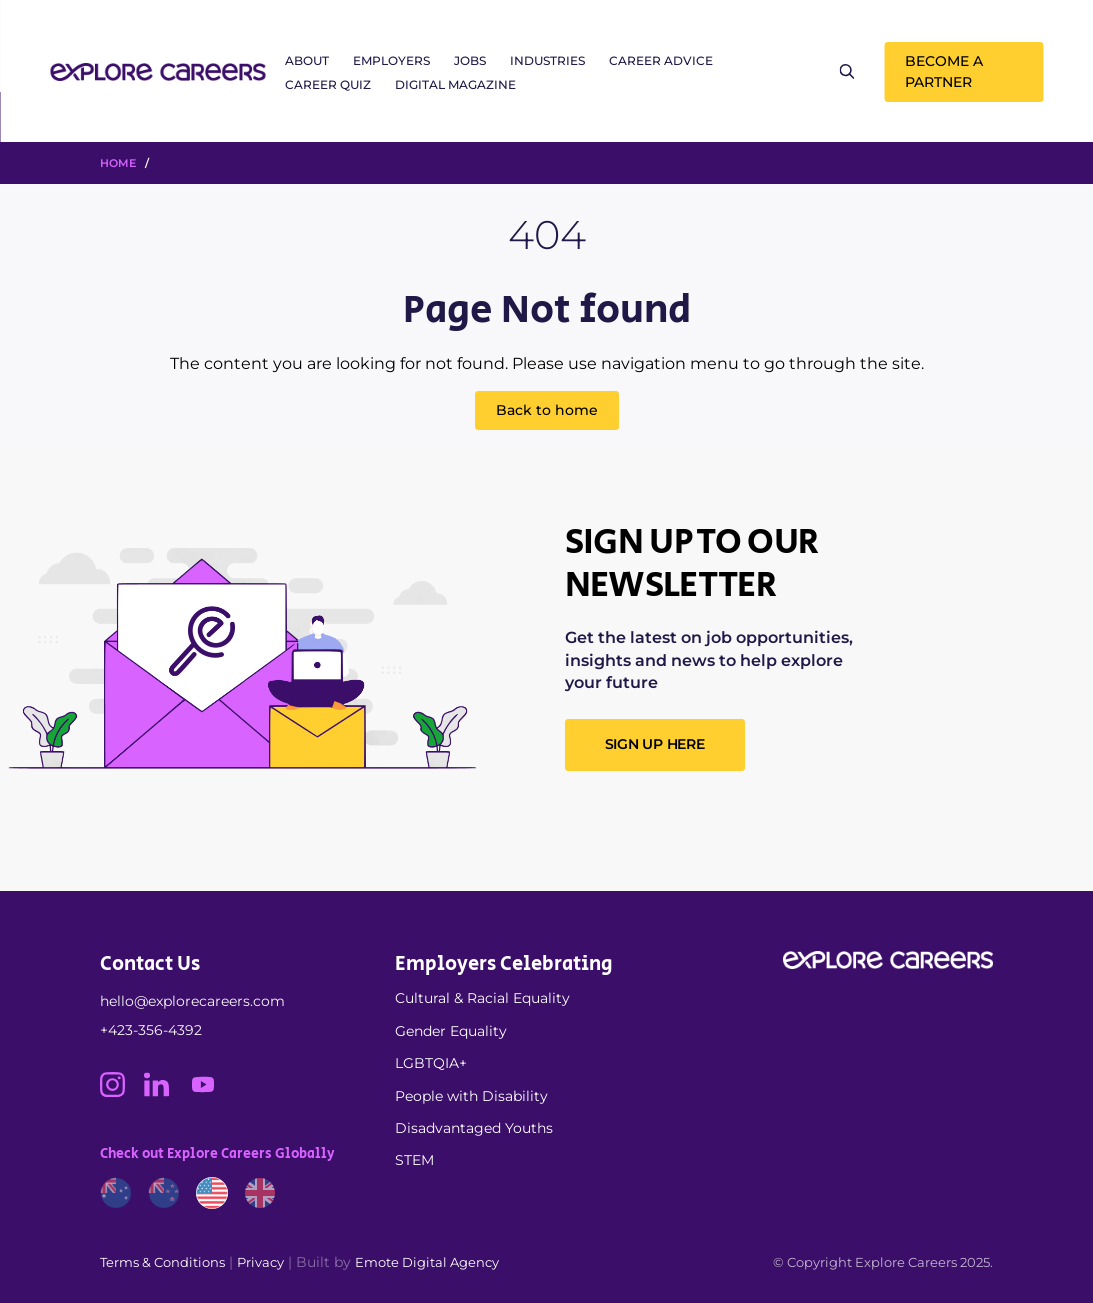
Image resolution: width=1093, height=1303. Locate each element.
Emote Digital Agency (427, 1262)
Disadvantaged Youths (474, 1128)
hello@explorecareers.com (192, 1001)
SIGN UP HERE (655, 744)
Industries (547, 60)
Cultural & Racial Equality (482, 998)
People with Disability (471, 1096)
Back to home (547, 410)
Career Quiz (328, 84)
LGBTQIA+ (431, 1063)
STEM (414, 1160)
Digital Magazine (455, 84)
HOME (118, 163)
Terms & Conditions (162, 1262)
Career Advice (661, 60)
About (307, 60)
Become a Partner (944, 71)
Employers (391, 60)
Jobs (470, 60)
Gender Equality (451, 1031)
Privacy (260, 1262)
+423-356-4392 (151, 1030)
